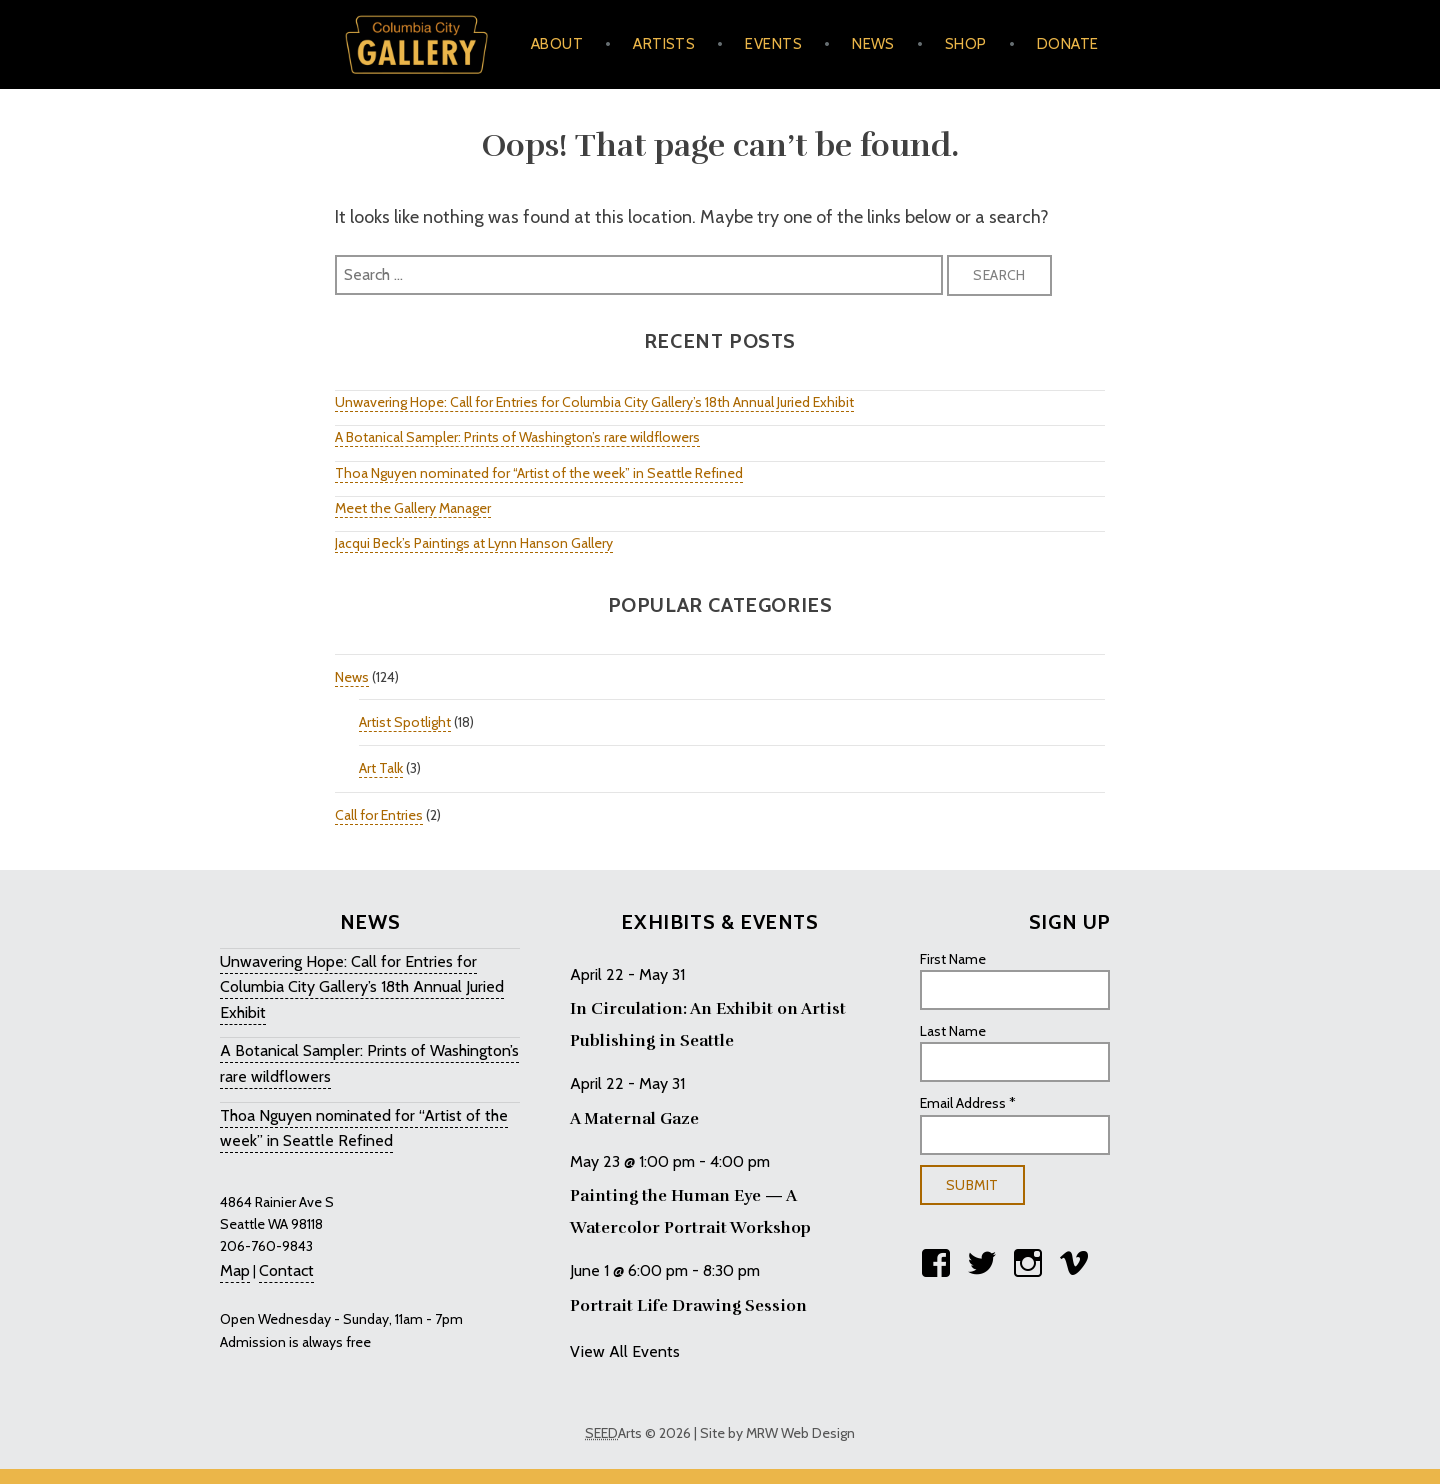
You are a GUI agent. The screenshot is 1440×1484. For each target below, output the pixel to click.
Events (773, 44)
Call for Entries (379, 815)
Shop (966, 44)
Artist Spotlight (405, 722)
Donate (1068, 44)
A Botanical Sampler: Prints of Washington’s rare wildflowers (517, 437)
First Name (953, 959)
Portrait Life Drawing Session (688, 1306)
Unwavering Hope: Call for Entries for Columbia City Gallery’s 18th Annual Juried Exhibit (594, 402)
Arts (613, 1433)
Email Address (968, 1103)
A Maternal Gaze (634, 1119)
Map (235, 1270)
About (557, 44)
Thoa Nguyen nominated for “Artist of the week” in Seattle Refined (539, 473)
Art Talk (381, 768)
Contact (286, 1270)
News (873, 44)
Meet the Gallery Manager (413, 508)
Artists (664, 44)
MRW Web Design (800, 1433)
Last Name (953, 1031)
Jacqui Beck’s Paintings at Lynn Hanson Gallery (474, 543)
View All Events (625, 1351)
